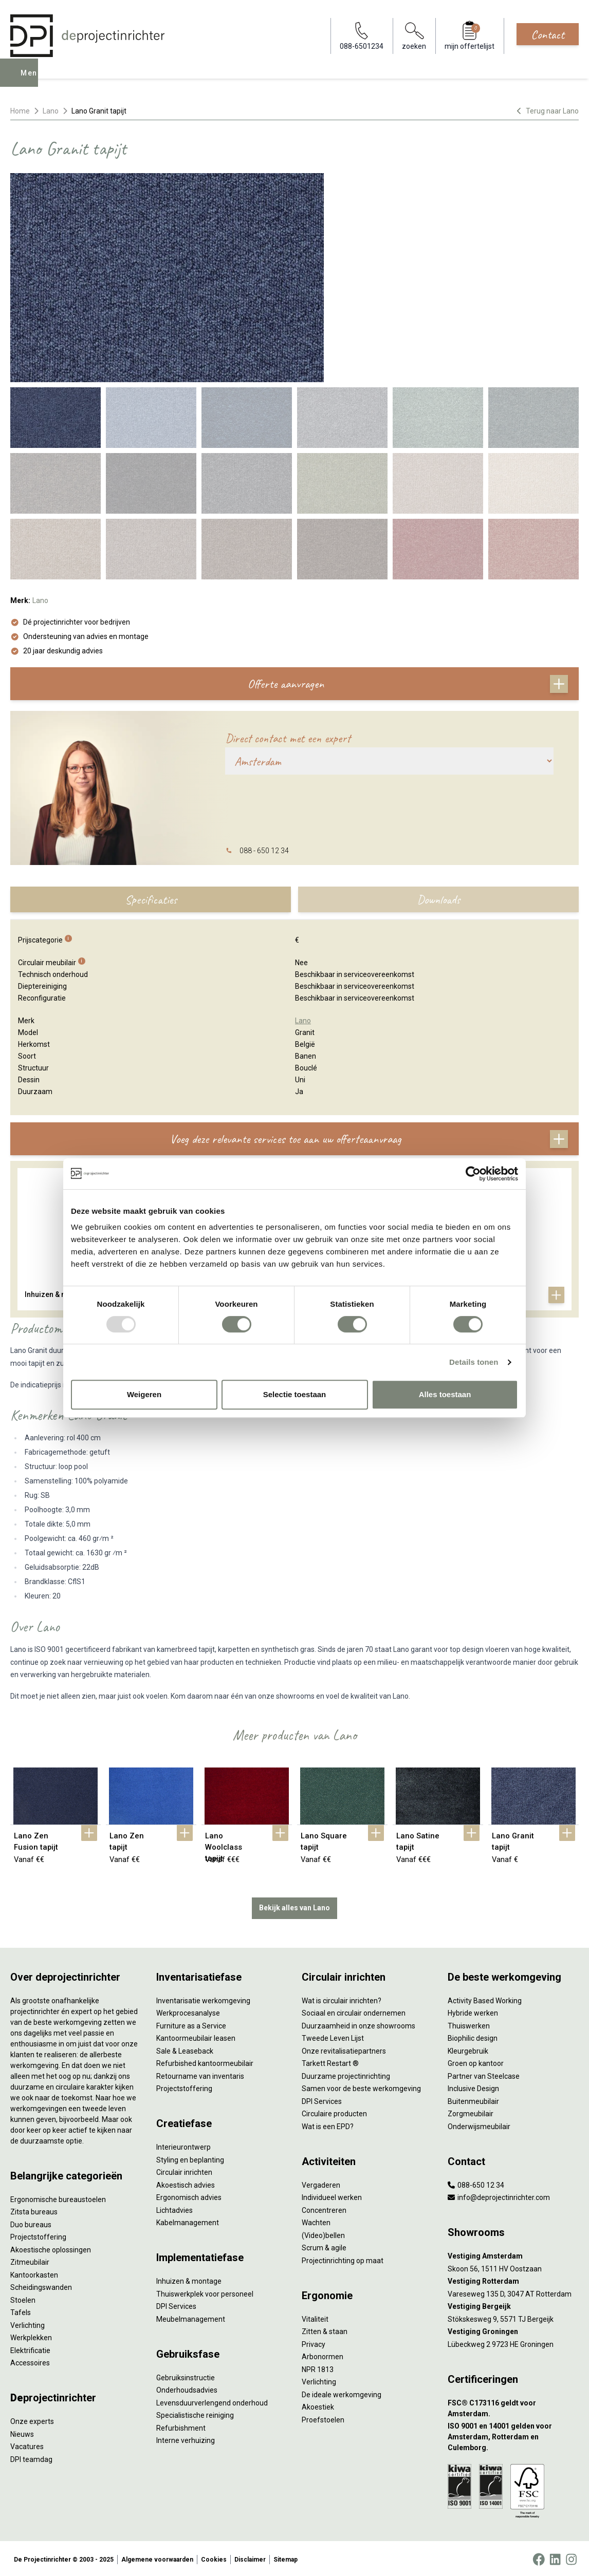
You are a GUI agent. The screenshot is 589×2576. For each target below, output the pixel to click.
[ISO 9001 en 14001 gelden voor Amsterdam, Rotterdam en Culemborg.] (513, 2435)
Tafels (20, 2310)
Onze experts (32, 2419)
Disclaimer (250, 2557)
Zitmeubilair (29, 2260)
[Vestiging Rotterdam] (513, 2279)
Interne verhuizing (185, 2438)
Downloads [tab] (438, 899)
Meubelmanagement (190, 2317)
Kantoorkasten (34, 2273)
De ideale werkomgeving (341, 2393)
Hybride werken (473, 2011)
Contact (547, 34)
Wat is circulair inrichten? (341, 1999)
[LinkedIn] (555, 2557)
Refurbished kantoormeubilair (204, 2061)
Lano (51, 111)
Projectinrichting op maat (342, 2258)
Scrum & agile (324, 2246)
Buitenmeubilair (473, 2099)
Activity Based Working (485, 1999)
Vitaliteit (315, 2317)
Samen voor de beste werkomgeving (361, 2086)
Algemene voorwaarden (157, 2557)
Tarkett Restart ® (330, 2061)
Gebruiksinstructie (185, 2376)
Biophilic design (473, 2036)
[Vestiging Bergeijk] (513, 2304)
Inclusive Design (473, 2086)
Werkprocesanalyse (188, 2011)
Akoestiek (318, 2405)
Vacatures (27, 2444)
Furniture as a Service (191, 2024)
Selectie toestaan (294, 1394)
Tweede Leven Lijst (333, 2036)
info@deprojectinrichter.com (499, 2195)
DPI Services (176, 2304)
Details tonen (473, 1362)
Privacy (313, 2342)
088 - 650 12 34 (264, 851)
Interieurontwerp (183, 2145)
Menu (32, 80)
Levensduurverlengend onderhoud (212, 2401)
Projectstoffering (38, 2235)
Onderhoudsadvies (186, 2388)
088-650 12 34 (476, 2183)
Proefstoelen (323, 2418)
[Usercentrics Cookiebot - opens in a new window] (473, 1173)
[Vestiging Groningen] (513, 2329)
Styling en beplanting (190, 2158)
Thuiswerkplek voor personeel (204, 2292)
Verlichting (27, 2323)
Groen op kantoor (476, 2061)
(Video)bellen (323, 2233)
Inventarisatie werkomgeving (203, 1999)
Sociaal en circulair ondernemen (354, 2011)
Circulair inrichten (184, 2170)
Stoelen (22, 2298)
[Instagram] (571, 2557)
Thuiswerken (469, 2024)
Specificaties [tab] (151, 899)
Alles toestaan (445, 1394)
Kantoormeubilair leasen (195, 2036)
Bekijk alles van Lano (294, 1906)
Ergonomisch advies (189, 2195)
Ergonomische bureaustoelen (58, 2197)
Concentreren (324, 2208)
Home (20, 111)
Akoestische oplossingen (50, 2248)
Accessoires (30, 2361)
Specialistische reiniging (195, 2413)
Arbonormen (322, 2355)
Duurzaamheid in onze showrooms (358, 2024)
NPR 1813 (318, 2367)
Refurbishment (181, 2426)
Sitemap (285, 2557)
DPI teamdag (31, 2457)
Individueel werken (332, 2195)
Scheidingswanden (41, 2285)
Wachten (316, 2220)
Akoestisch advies (185, 2183)
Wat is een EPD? (328, 2124)
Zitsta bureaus (34, 2210)
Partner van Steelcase (484, 2074)
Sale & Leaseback (184, 2049)
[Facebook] (538, 2557)
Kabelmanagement (187, 2220)
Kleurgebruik (468, 2049)
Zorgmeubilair (470, 2112)
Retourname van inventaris (200, 2074)
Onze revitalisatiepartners (344, 2049)
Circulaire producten (334, 2112)
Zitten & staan (324, 2329)
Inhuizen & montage (189, 2279)
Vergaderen (321, 2183)
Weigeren (144, 1394)
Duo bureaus (30, 2222)
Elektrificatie (30, 2348)
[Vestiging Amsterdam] (513, 2254)
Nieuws (22, 2432)
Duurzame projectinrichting (346, 2074)
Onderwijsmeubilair (479, 2124)
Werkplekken (31, 2335)
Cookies (214, 2557)
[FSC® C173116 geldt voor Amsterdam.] (513, 2406)
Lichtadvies (174, 2208)
